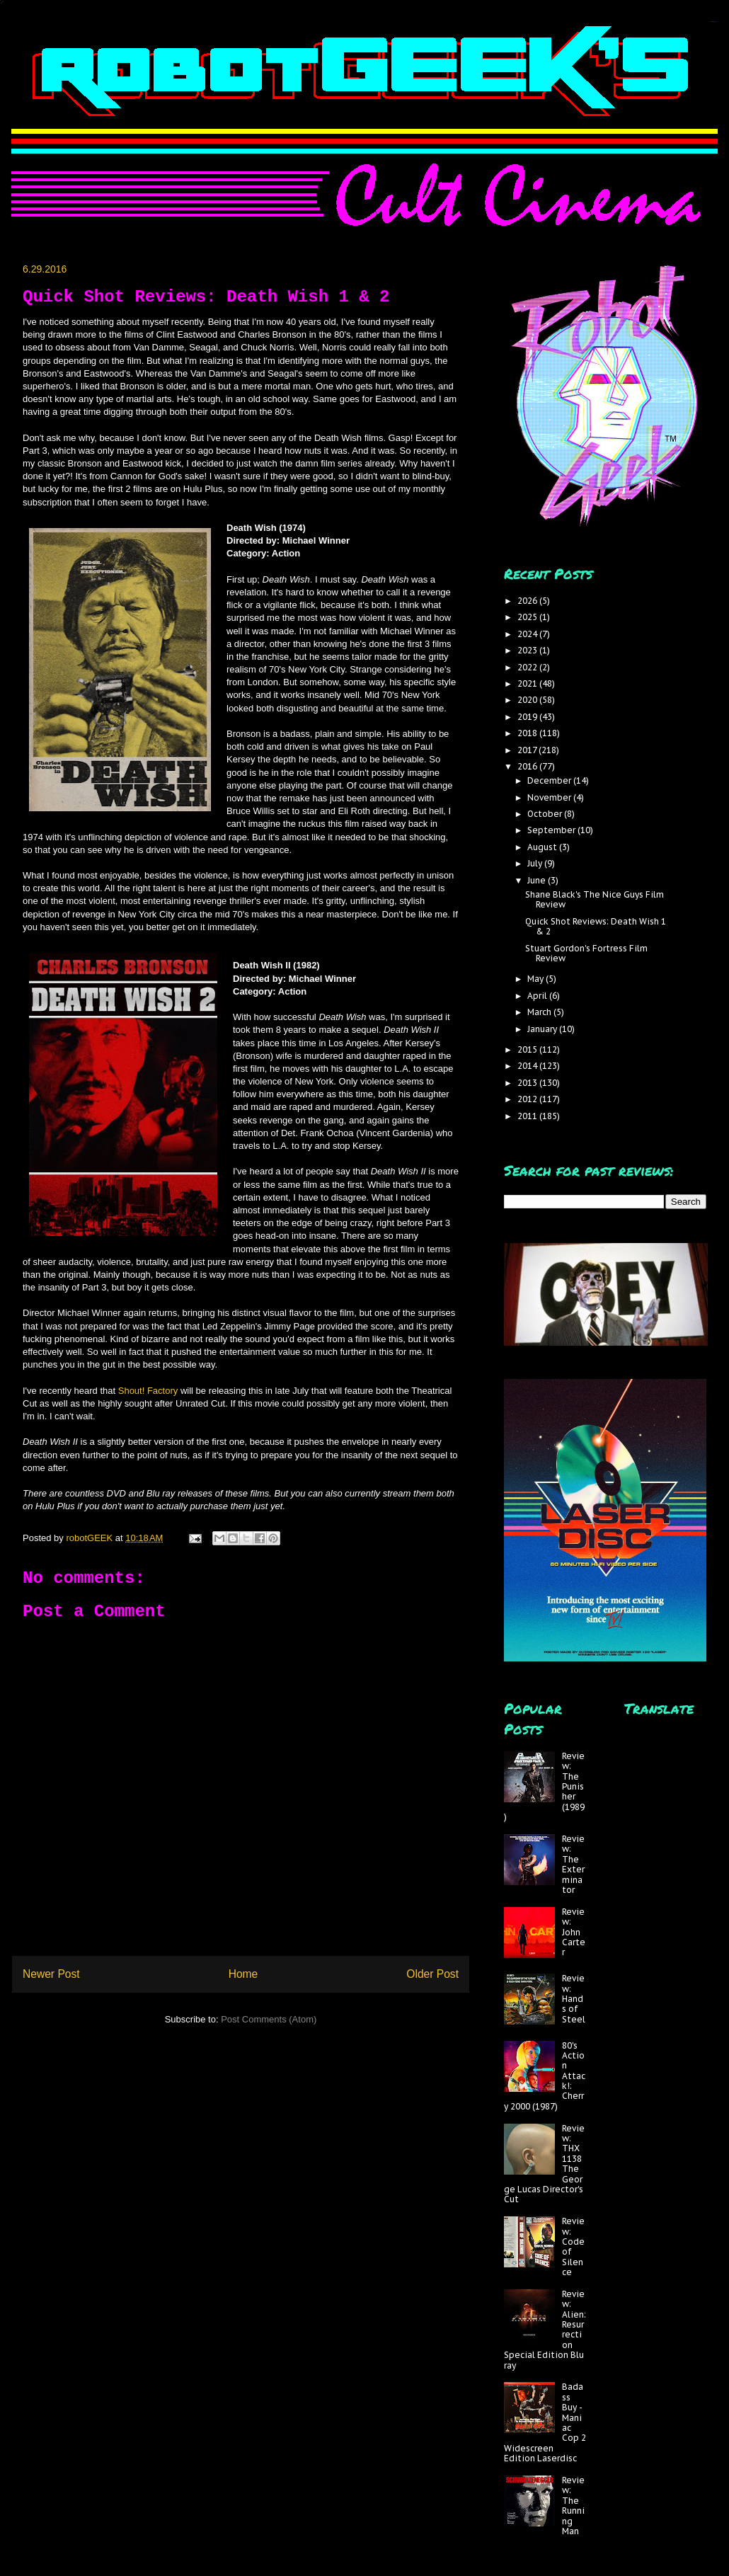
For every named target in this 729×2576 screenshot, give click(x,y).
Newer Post (51, 1974)
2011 (528, 1116)
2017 (528, 750)
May (536, 978)
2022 (528, 667)
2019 (528, 716)
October (545, 813)
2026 (528, 600)
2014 (528, 1065)
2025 (528, 617)
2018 (528, 733)
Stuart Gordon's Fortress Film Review (586, 953)
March (540, 1012)
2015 (528, 1049)
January (543, 1029)
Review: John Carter (573, 1932)
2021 (528, 683)
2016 (528, 766)
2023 (528, 650)
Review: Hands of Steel (573, 1999)
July (535, 863)
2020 (528, 699)
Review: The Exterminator (573, 1864)
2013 (528, 1082)
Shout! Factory (148, 1390)
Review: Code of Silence (573, 2246)
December (550, 780)
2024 (528, 634)
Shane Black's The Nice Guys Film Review (594, 899)
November (550, 797)
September (552, 830)
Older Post (432, 1974)
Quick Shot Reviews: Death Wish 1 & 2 (595, 926)
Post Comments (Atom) (268, 2019)
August (543, 847)
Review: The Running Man (573, 2505)
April (538, 995)
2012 (528, 1099)
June (537, 880)
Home (243, 1974)
